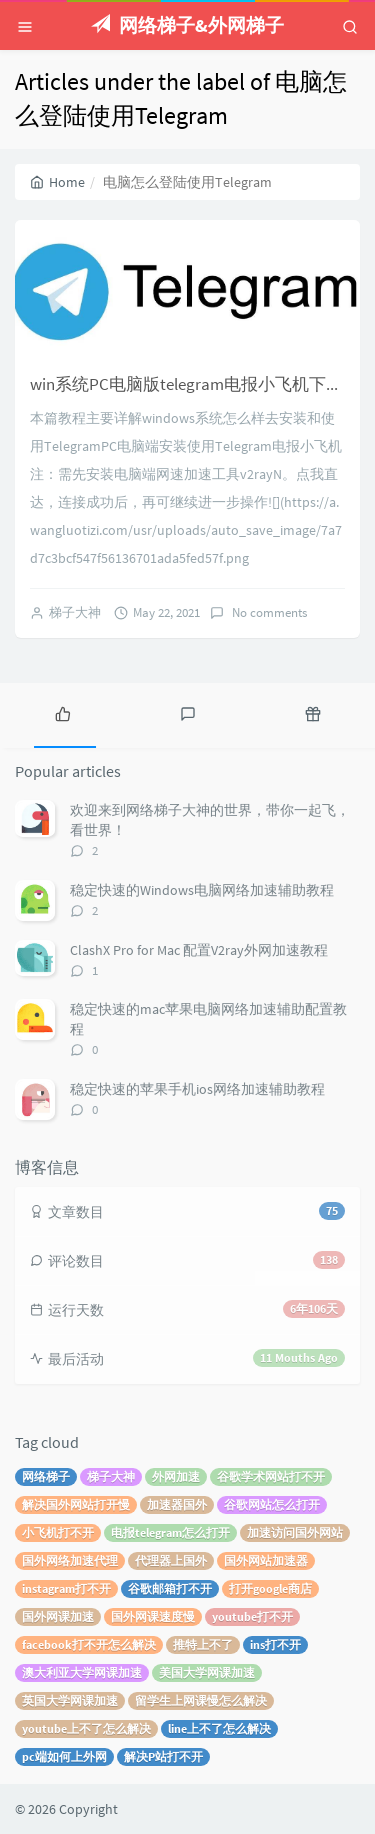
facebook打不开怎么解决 (89, 1644)
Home (57, 182)
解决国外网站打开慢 (76, 1504)
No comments (268, 612)
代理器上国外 (171, 1560)
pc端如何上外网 (64, 1756)
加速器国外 (177, 1504)
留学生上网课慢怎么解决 (201, 1700)
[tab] (62, 713)
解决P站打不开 (163, 1756)
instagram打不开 (66, 1588)
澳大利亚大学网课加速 (82, 1672)
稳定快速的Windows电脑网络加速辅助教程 (202, 890)
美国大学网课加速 (207, 1672)
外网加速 (176, 1476)
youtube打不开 (252, 1616)
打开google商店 (270, 1588)
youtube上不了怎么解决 (86, 1728)
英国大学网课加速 (70, 1700)
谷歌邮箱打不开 (170, 1588)
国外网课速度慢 (153, 1616)
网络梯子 (46, 1476)
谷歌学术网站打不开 (271, 1476)
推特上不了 (203, 1644)
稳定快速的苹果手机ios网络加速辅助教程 (197, 1089)
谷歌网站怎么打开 (272, 1504)
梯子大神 (75, 612)
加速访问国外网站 (295, 1532)
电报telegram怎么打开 (170, 1532)
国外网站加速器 (266, 1560)
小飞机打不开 (58, 1532)
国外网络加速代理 (70, 1560)
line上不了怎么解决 (219, 1728)
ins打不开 (275, 1644)
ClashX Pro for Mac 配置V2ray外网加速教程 (199, 950)
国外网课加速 (58, 1616)
